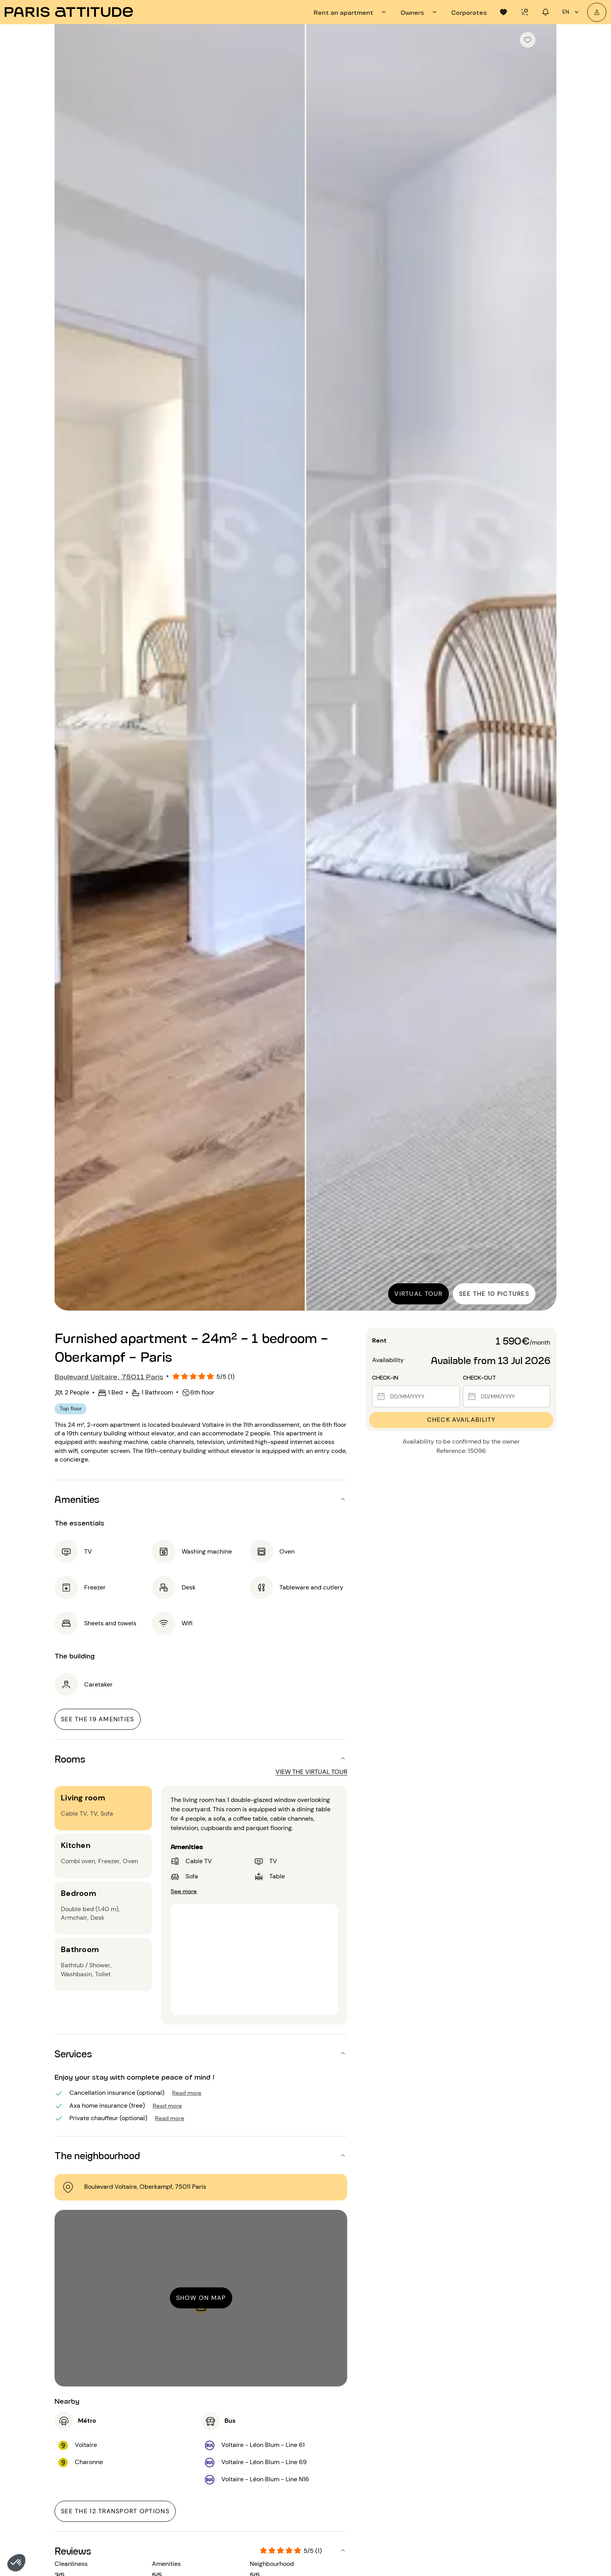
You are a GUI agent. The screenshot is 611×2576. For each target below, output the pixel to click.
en (571, 12)
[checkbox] (527, 40)
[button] (16, 2562)
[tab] (350, 12)
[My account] (596, 12)
